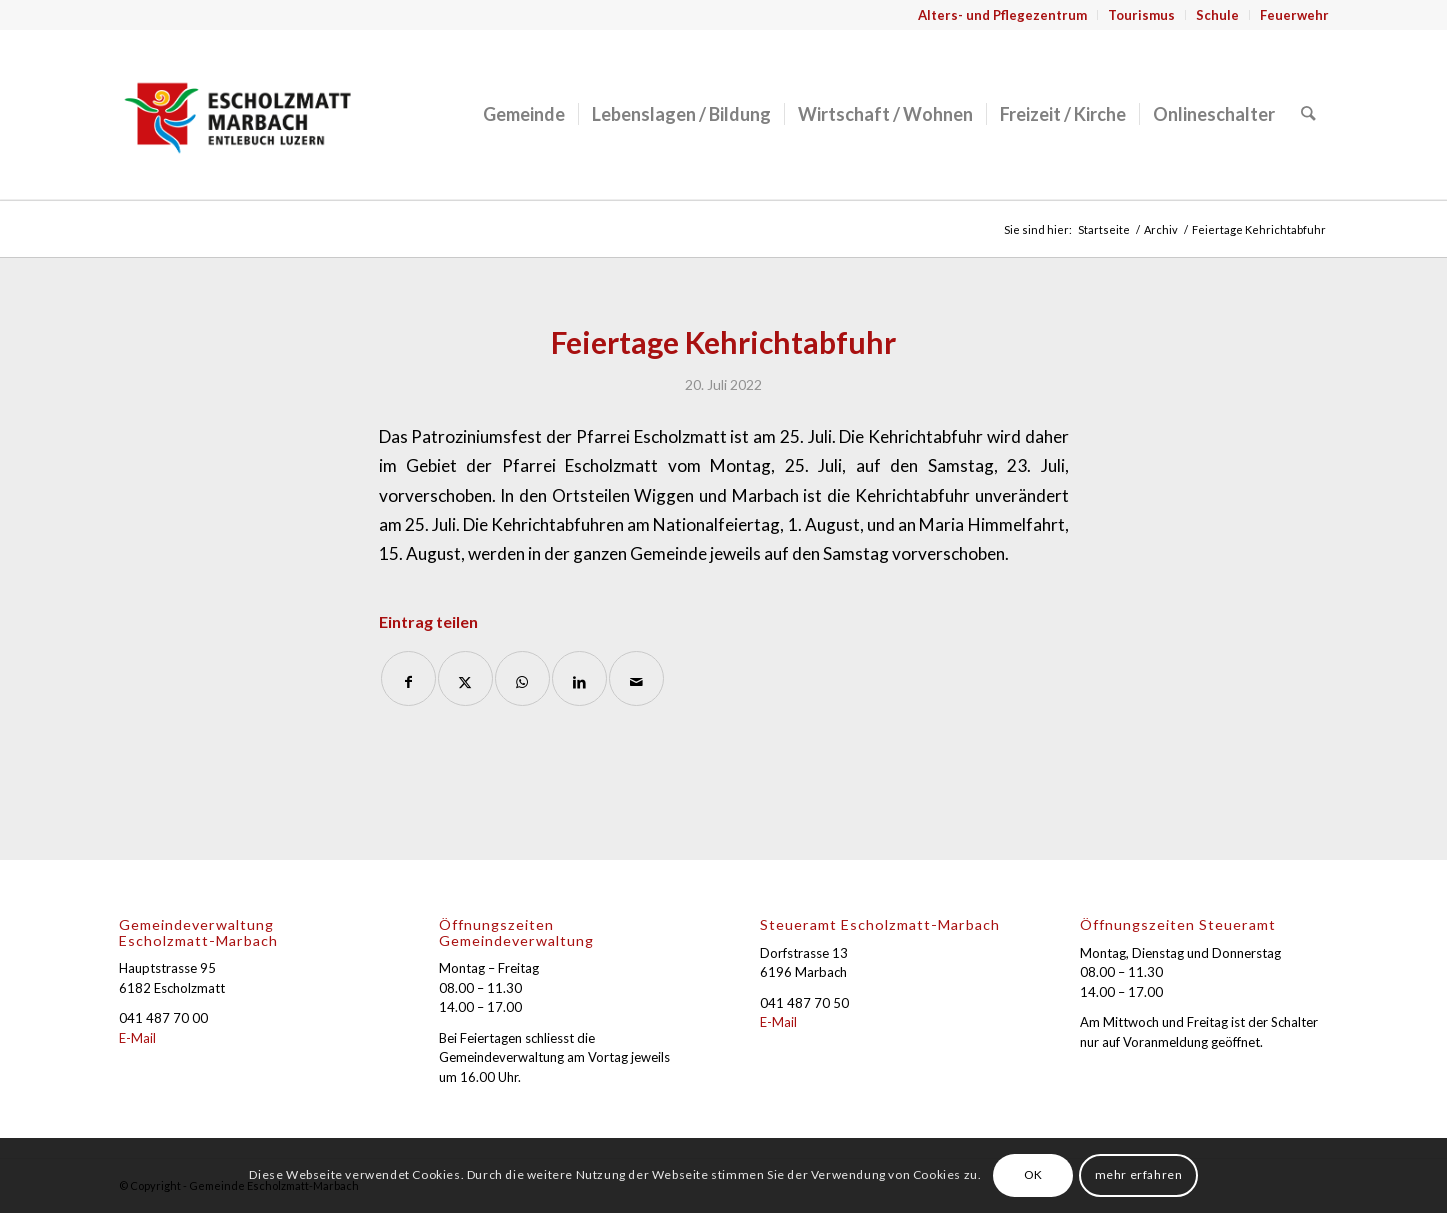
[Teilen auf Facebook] (408, 678)
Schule (1217, 15)
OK (1033, 1174)
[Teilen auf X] (465, 678)
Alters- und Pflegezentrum (1002, 15)
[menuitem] (1003, 15)
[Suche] (1308, 114)
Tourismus (1141, 15)
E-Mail (137, 1038)
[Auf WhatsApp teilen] (522, 678)
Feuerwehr (1294, 15)
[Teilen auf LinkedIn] (579, 678)
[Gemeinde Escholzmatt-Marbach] (238, 114)
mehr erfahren (1139, 1174)
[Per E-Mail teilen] (636, 678)
